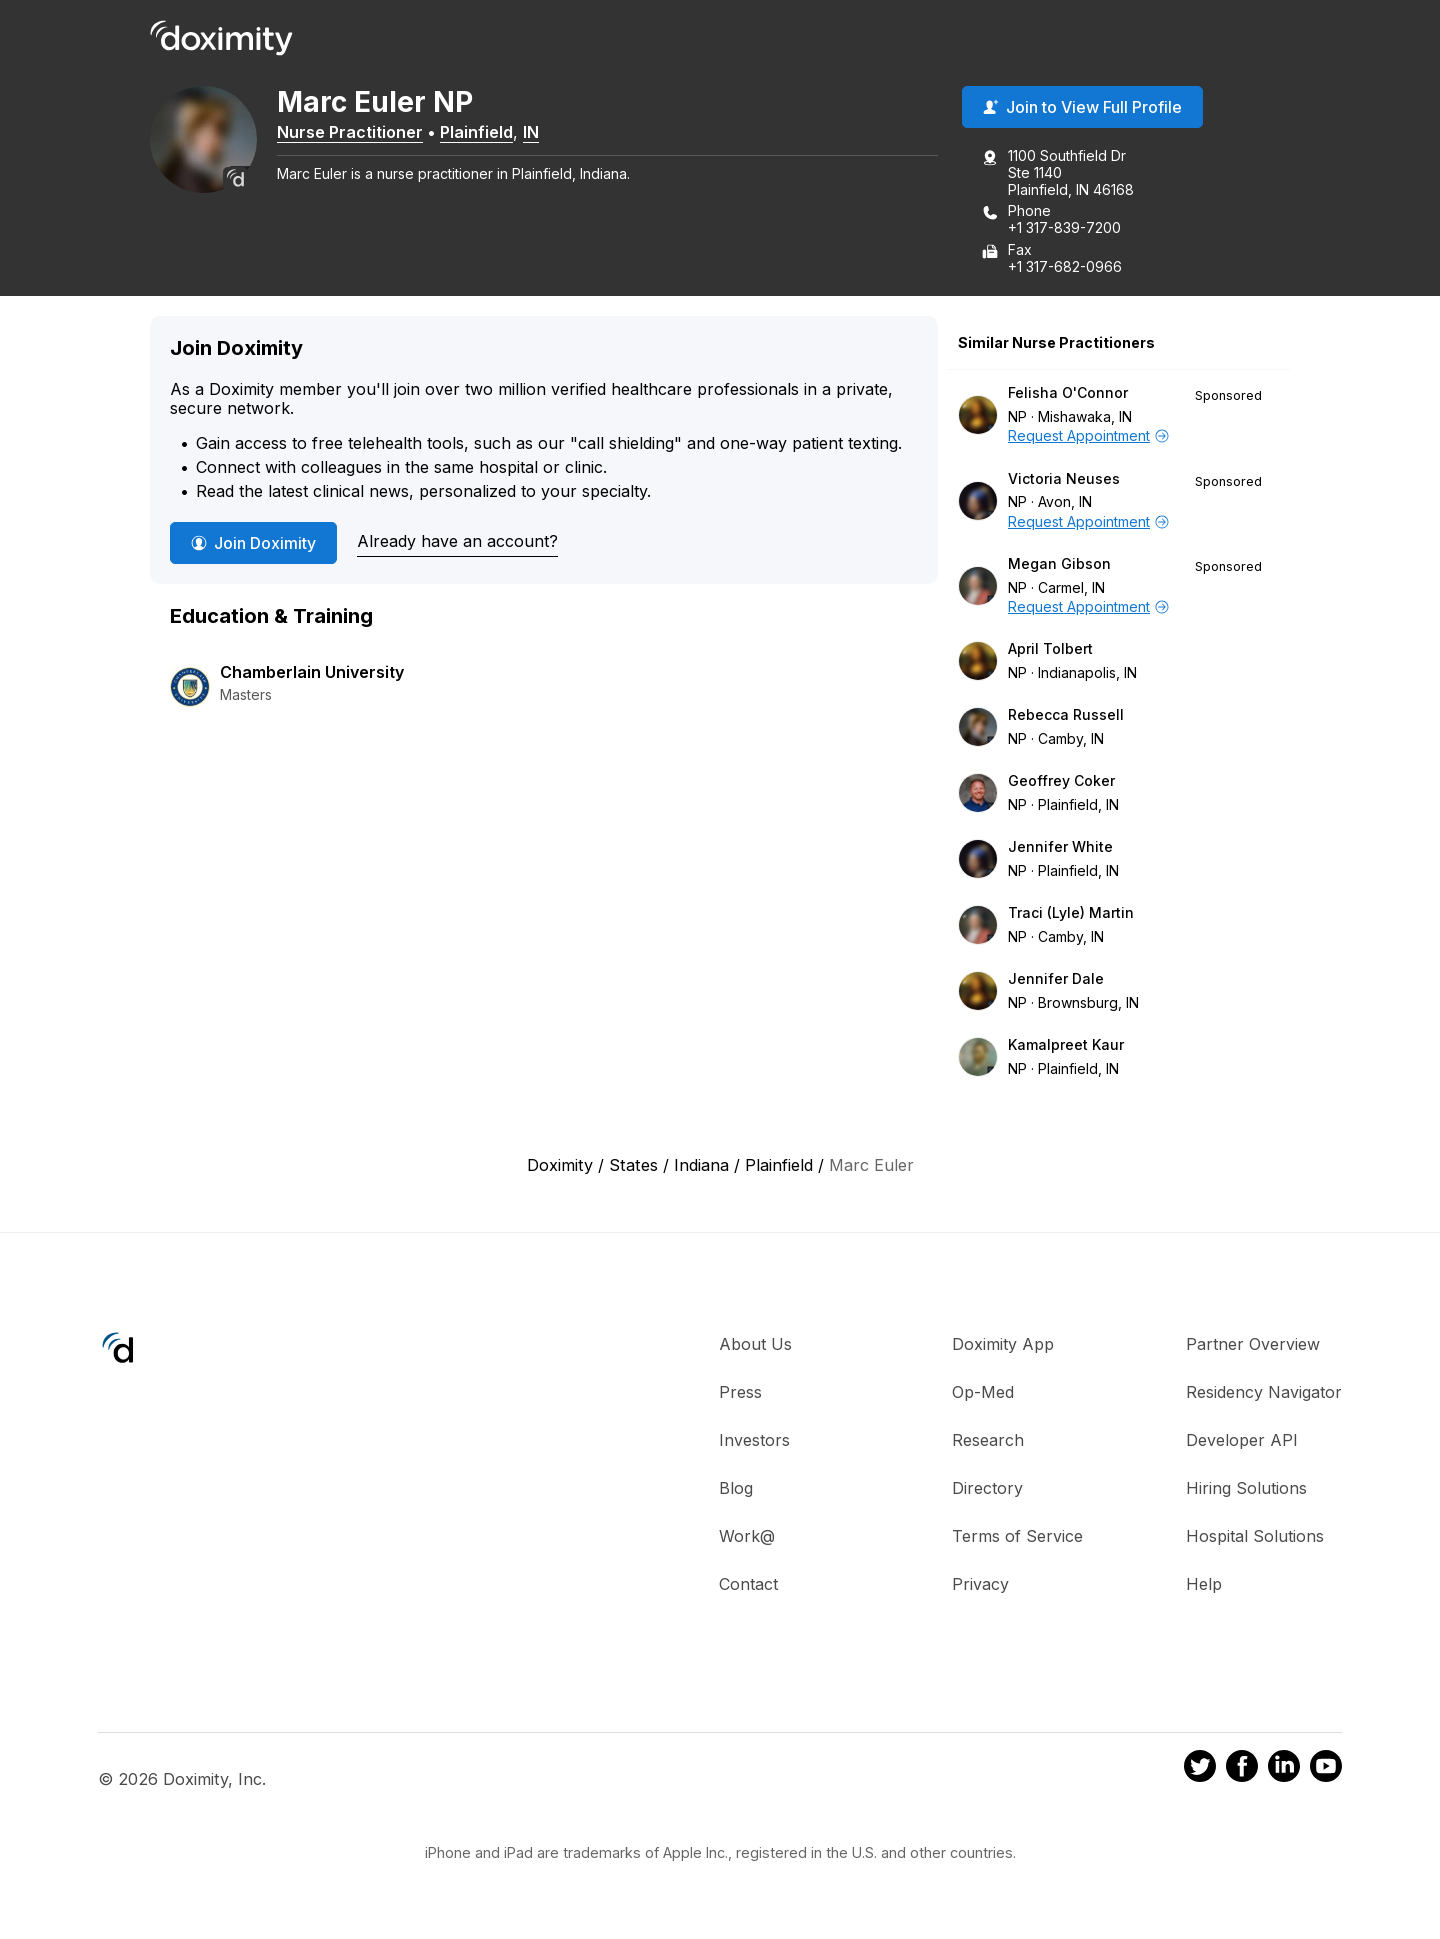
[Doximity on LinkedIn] (1284, 1771)
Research (988, 1441)
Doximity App (1003, 1345)
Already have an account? (457, 543)
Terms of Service (1017, 1537)
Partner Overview (1253, 1345)
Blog (736, 1489)
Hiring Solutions (1246, 1489)
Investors (754, 1441)
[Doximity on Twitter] (1200, 1771)
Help (1204, 1585)
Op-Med (983, 1393)
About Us (755, 1345)
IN (544, 133)
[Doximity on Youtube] (1326, 1771)
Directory (987, 1489)
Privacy (980, 1585)
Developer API (1242, 1441)
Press (740, 1393)
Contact (748, 1585)
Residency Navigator (1264, 1393)
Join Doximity (253, 544)
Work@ (747, 1537)
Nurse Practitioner (363, 133)
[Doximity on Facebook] (1242, 1771)
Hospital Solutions (1255, 1537)
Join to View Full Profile (1082, 109)
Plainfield (489, 133)
